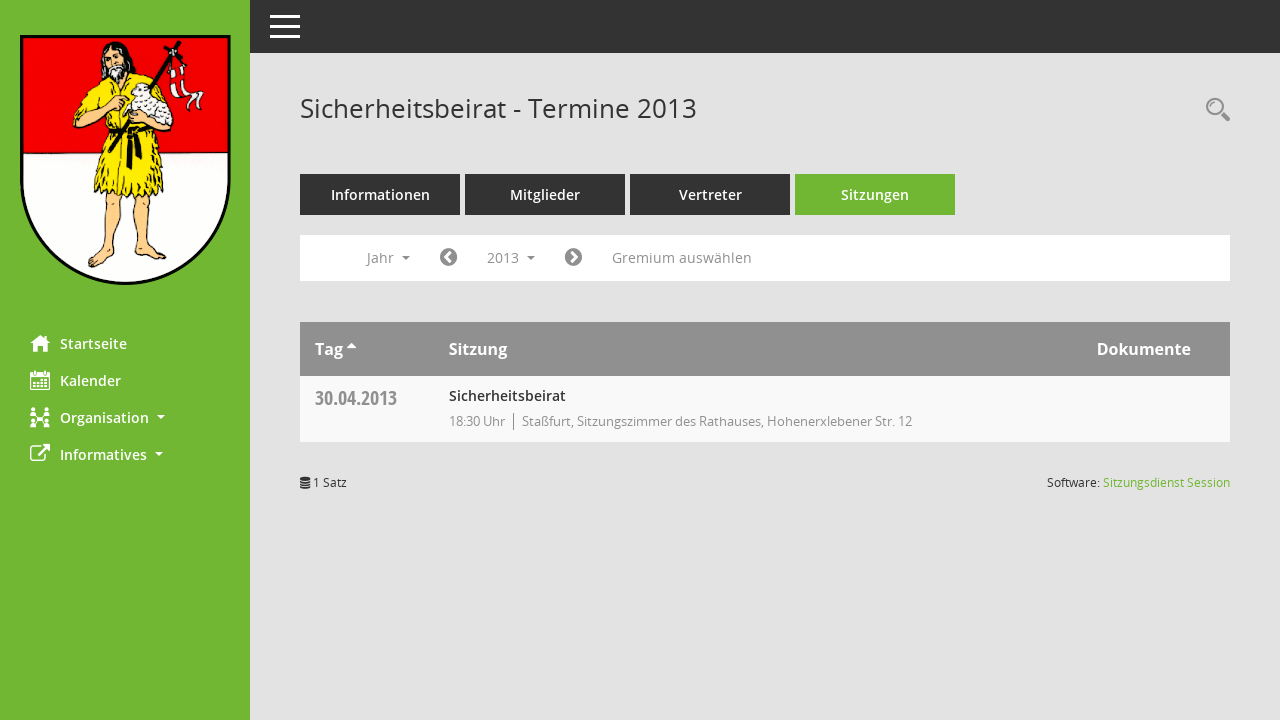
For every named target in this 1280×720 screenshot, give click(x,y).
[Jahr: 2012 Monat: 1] (448, 258)
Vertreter (710, 194)
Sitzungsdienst (1166, 482)
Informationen (380, 194)
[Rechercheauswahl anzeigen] (1213, 110)
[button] (125, 417)
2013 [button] (511, 257)
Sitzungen (875, 194)
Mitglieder (545, 194)
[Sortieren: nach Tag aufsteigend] (351, 349)
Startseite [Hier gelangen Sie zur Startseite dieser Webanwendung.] (78, 343)
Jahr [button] (388, 257)
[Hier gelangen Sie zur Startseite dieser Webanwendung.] (125, 160)
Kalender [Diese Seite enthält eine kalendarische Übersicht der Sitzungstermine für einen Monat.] (75, 380)
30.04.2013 (356, 397)
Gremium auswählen (682, 257)
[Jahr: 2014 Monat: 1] (573, 258)
